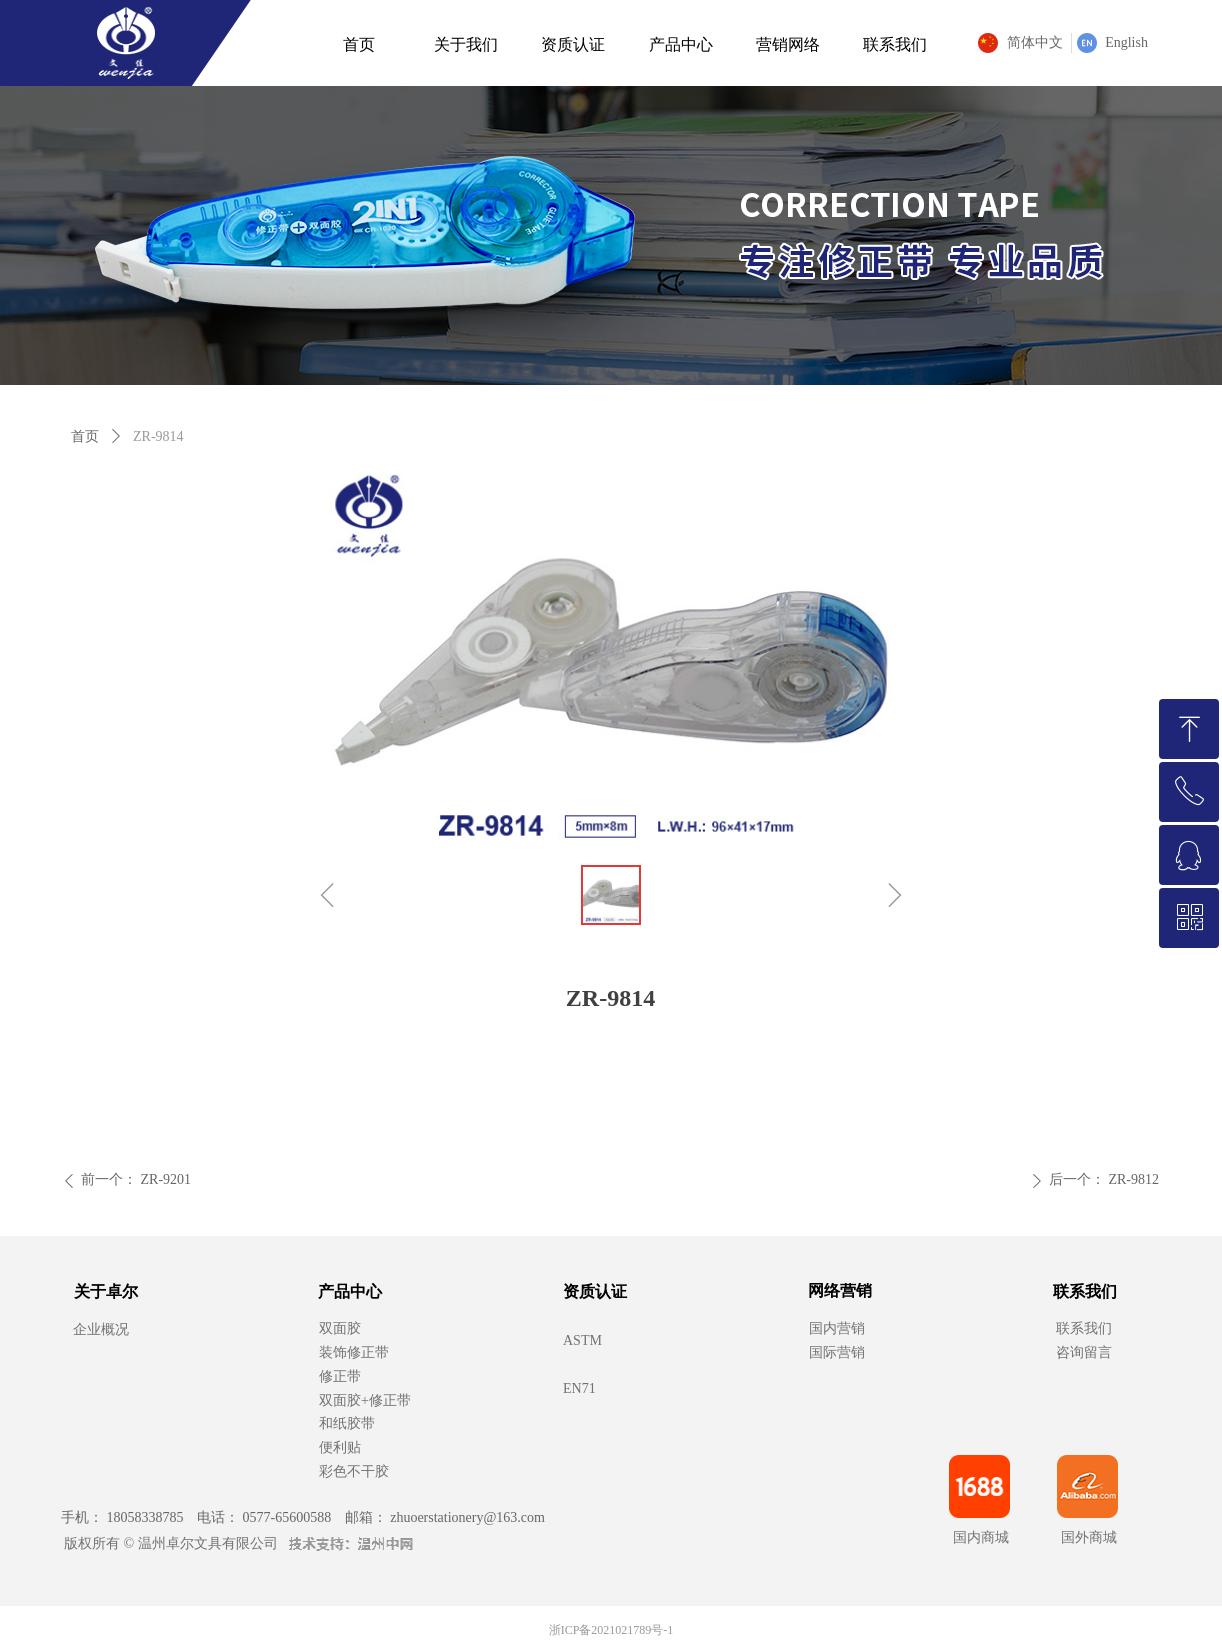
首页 (85, 436)
